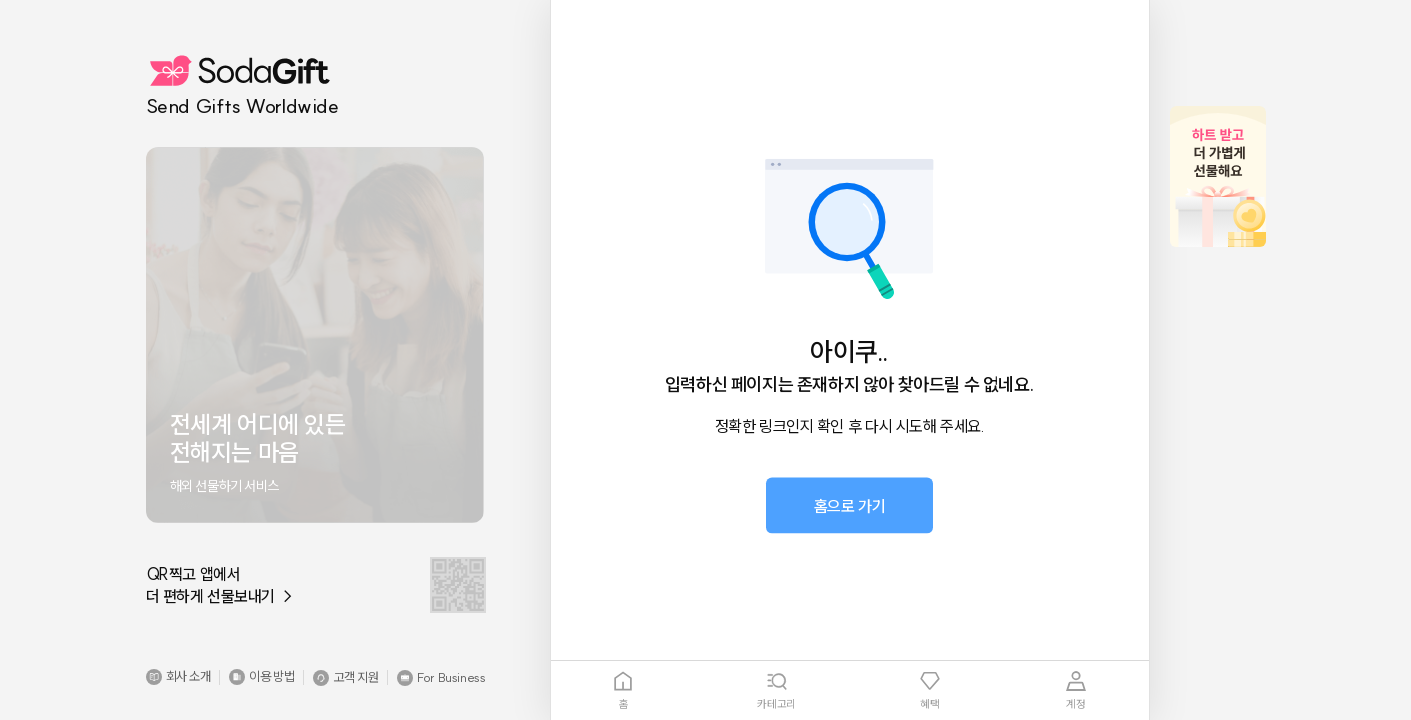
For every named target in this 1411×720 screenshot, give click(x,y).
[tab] (624, 690)
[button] (178, 677)
